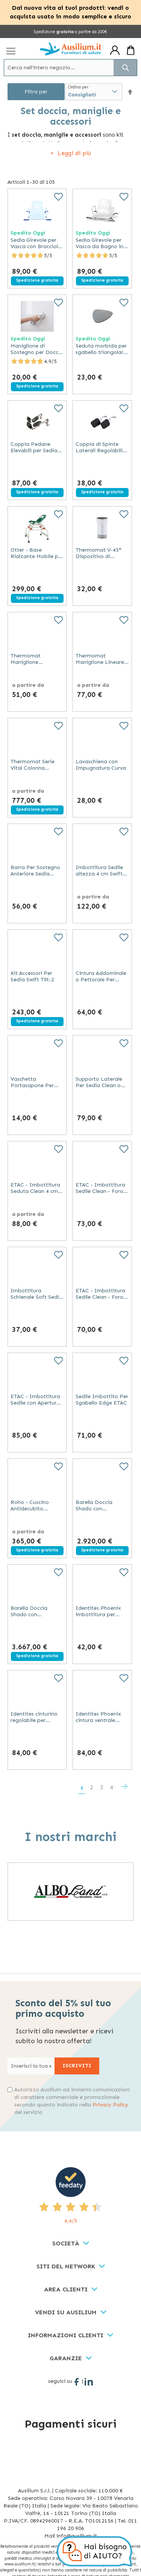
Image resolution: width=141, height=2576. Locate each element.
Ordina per (78, 87)
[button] (130, 92)
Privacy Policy (110, 2105)
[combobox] (70, 67)
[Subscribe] (77, 2065)
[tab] (70, 2244)
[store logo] (70, 48)
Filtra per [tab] (35, 91)
